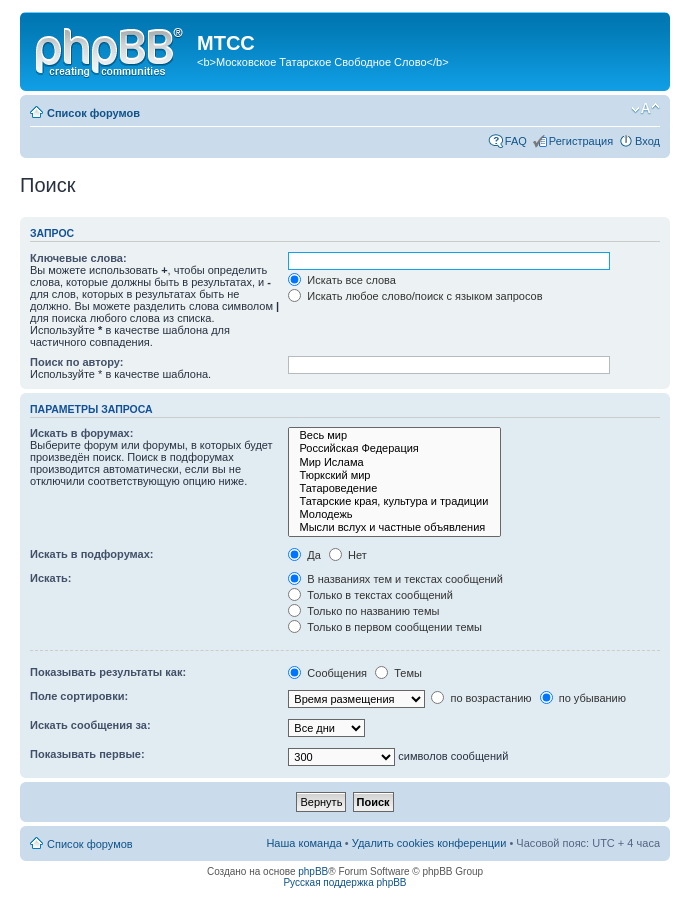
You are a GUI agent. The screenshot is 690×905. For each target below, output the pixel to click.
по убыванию (583, 698)
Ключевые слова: (78, 258)
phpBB (313, 871)
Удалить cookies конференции (429, 843)
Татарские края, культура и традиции (394, 501)
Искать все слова (342, 280)
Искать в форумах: (81, 433)
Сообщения (327, 673)
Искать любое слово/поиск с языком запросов (415, 296)
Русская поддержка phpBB (344, 882)
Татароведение (394, 488)
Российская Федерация (394, 448)
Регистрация (581, 141)
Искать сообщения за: (90, 725)
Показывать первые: (87, 754)
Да (304, 555)
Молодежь (394, 514)
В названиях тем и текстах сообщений (395, 579)
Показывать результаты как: (108, 672)
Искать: (50, 578)
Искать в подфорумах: (92, 554)
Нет (348, 555)
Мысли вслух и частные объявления (394, 527)
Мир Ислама (394, 462)
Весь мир (394, 435)
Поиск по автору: (76, 362)
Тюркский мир (394, 475)
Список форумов (93, 113)
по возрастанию (481, 698)
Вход (647, 141)
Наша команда (303, 843)
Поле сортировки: (79, 696)
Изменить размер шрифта (645, 109)
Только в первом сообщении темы (385, 627)
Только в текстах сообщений (370, 595)
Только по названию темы (363, 611)
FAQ (516, 141)
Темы (398, 673)
